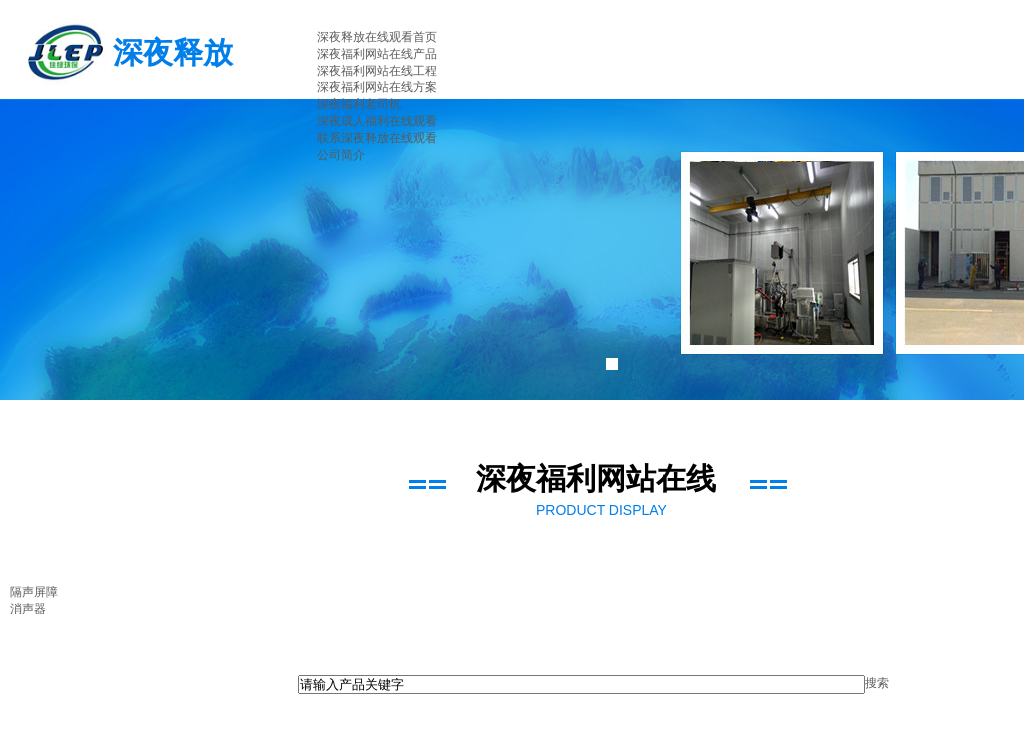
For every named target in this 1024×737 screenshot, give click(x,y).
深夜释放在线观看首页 (377, 37)
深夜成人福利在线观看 (377, 121)
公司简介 (341, 155)
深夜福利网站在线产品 (377, 54)
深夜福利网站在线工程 (377, 71)
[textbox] (581, 684)
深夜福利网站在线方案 (377, 87)
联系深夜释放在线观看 (377, 138)
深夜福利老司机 (359, 104)
